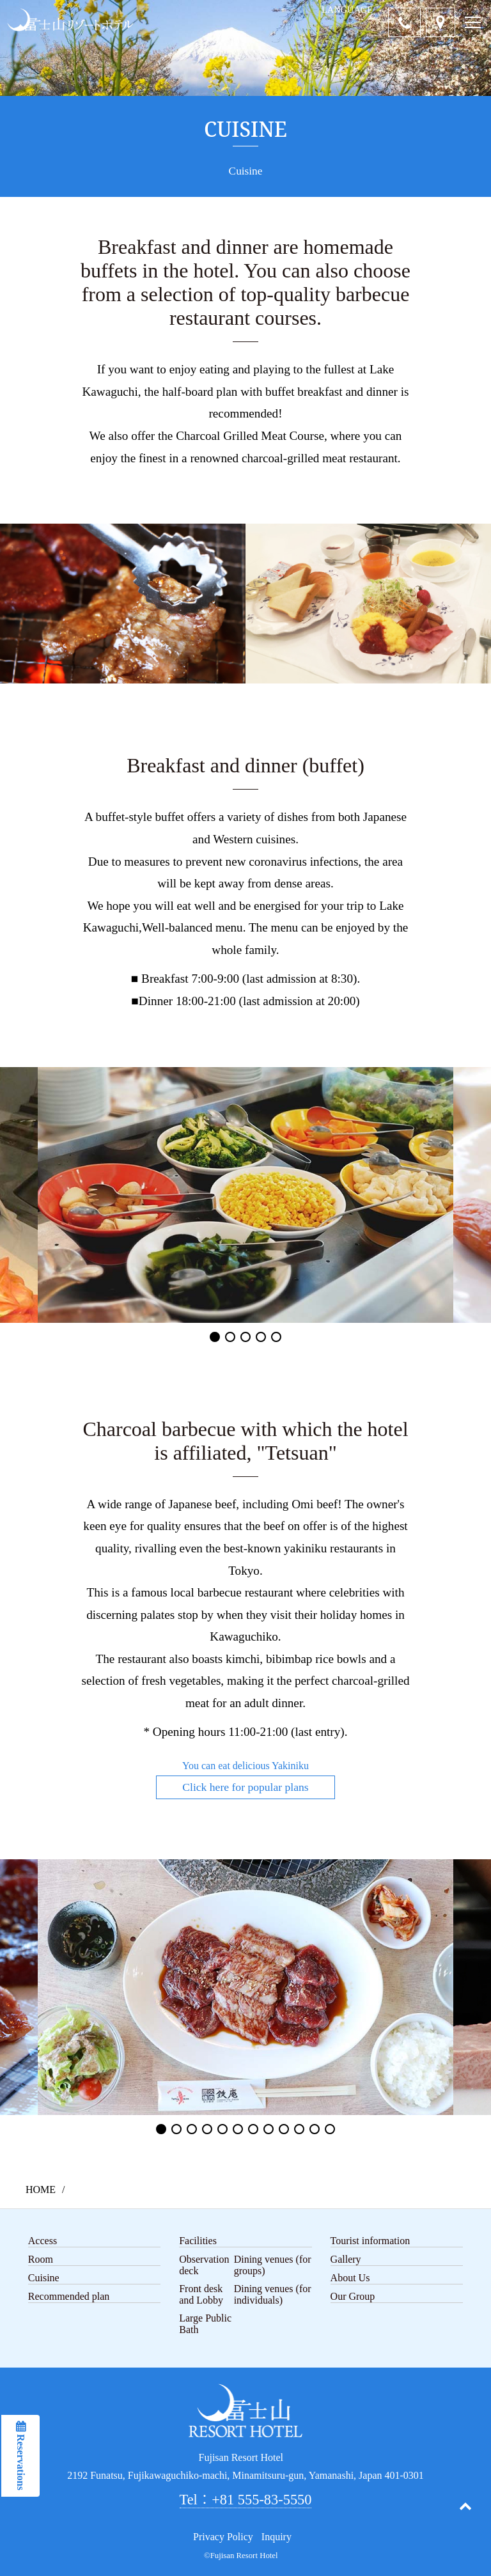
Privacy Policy (223, 2536)
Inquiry (276, 2536)
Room (40, 2259)
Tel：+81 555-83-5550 (246, 2500)
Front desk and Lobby (201, 2294)
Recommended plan (69, 2296)
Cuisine (43, 2277)
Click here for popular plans (245, 1787)
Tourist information (370, 2240)
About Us (350, 2277)
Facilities (198, 2240)
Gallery (346, 2259)
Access (42, 2240)
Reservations (20, 2461)
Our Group (353, 2296)
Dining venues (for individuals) (272, 2294)
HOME (41, 2189)
